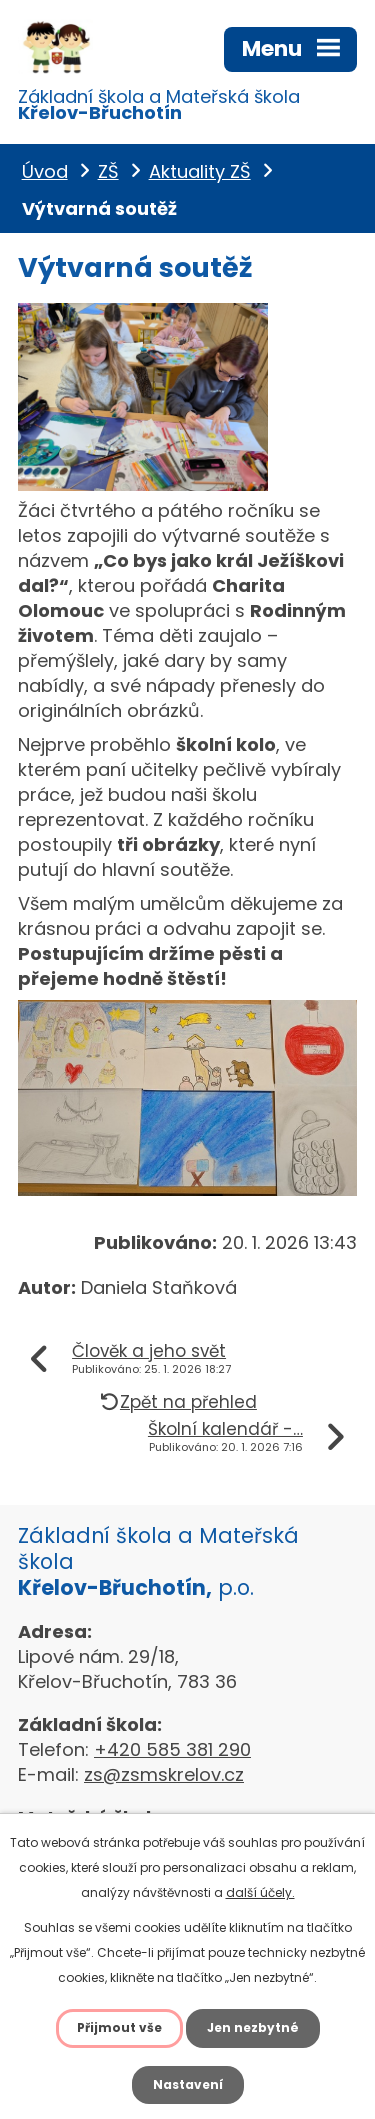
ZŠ (108, 171)
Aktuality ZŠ (200, 171)
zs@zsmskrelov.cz (164, 1774)
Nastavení (188, 2084)
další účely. (260, 1892)
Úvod (45, 171)
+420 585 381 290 (172, 1749)
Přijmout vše (119, 2027)
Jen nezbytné (253, 2027)
